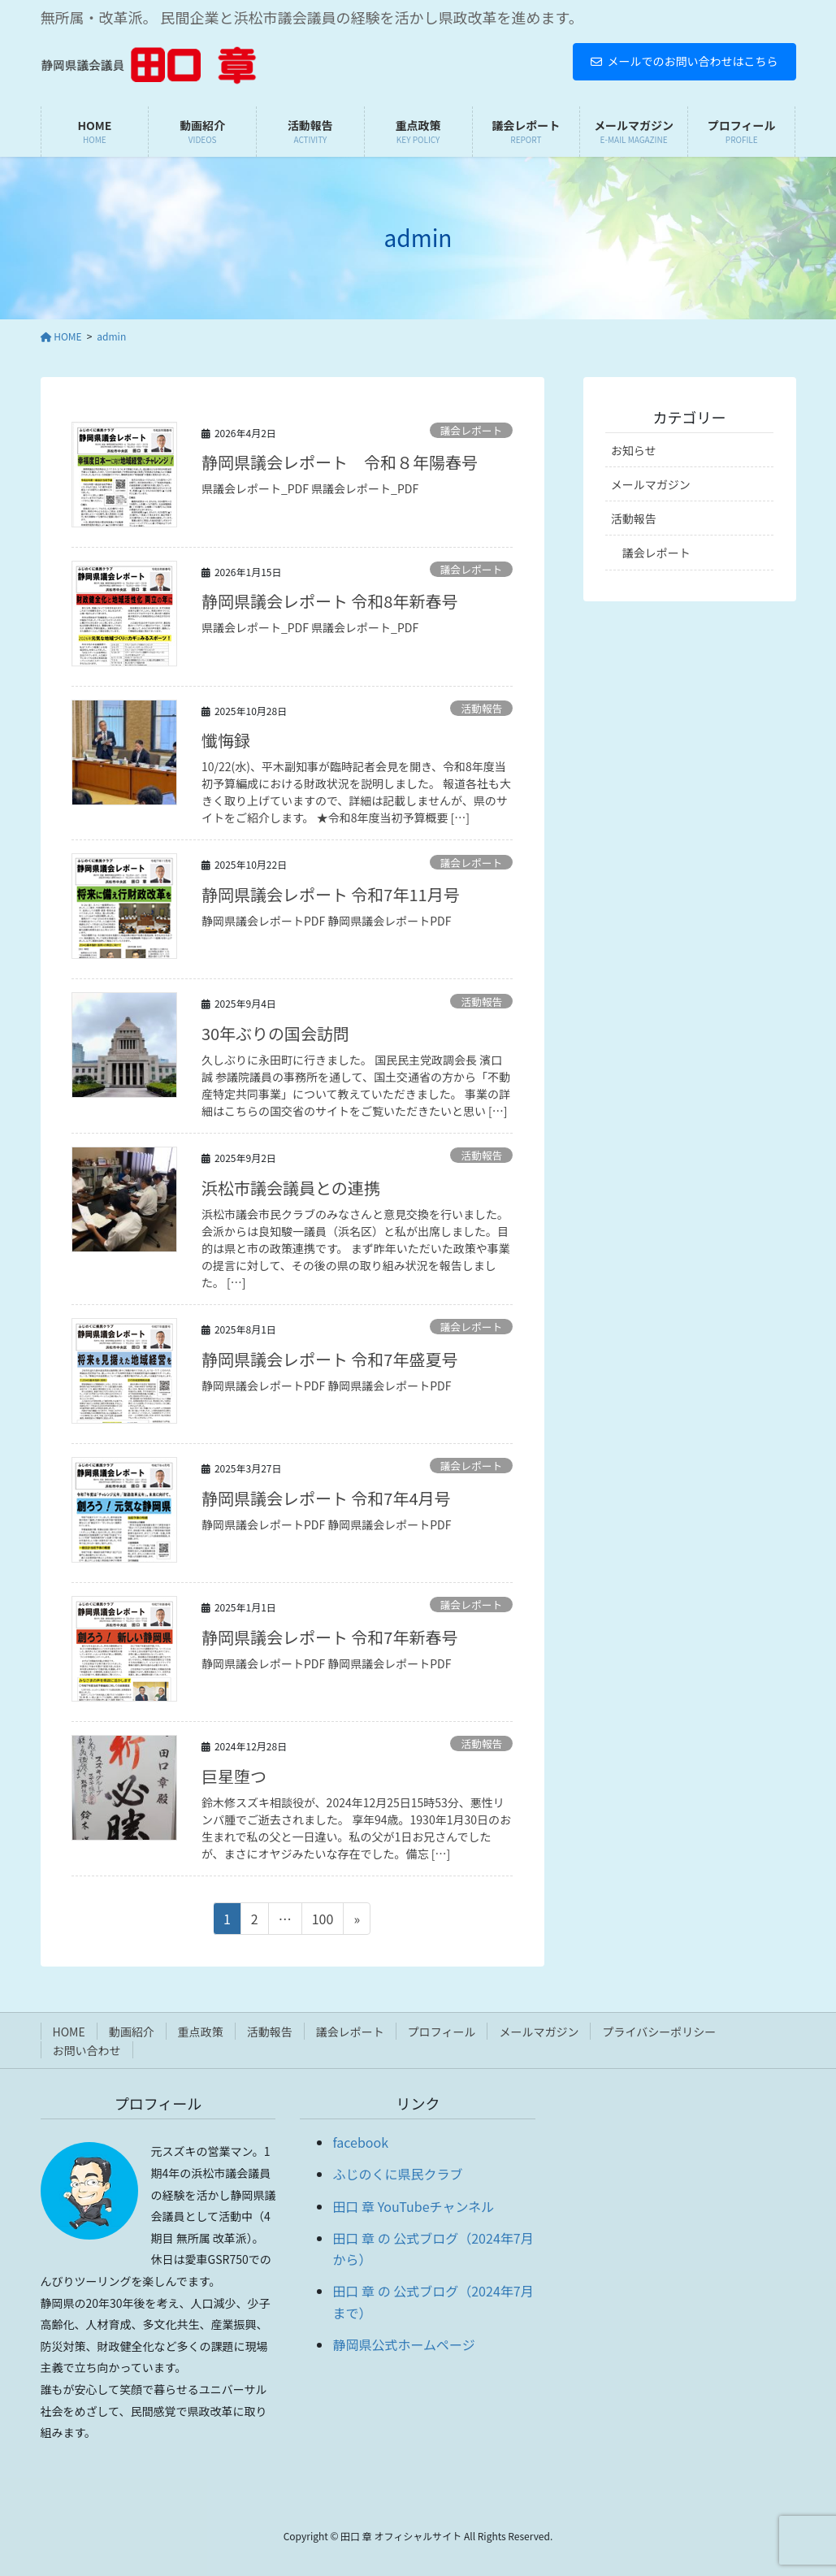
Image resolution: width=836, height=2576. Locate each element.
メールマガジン (651, 484)
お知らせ (633, 450)
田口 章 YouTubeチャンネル (413, 2206)
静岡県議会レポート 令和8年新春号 (329, 601)
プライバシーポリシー (659, 2031)
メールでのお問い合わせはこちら (684, 61)
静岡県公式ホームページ (403, 2344)
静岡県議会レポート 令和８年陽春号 (339, 462)
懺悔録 (225, 740)
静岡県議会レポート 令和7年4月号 (326, 1498)
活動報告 (481, 708)
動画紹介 (131, 2031)
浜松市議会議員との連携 (290, 1187)
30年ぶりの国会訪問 (275, 1033)
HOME (69, 2031)
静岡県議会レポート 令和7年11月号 (330, 894)
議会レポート (471, 430)
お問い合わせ (87, 2050)
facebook (360, 2142)
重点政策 (200, 2031)
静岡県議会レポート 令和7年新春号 (329, 1637)
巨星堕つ (233, 1776)
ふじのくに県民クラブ (397, 2174)
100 (322, 1921)
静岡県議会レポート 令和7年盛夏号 (329, 1359)
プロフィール (442, 2031)
